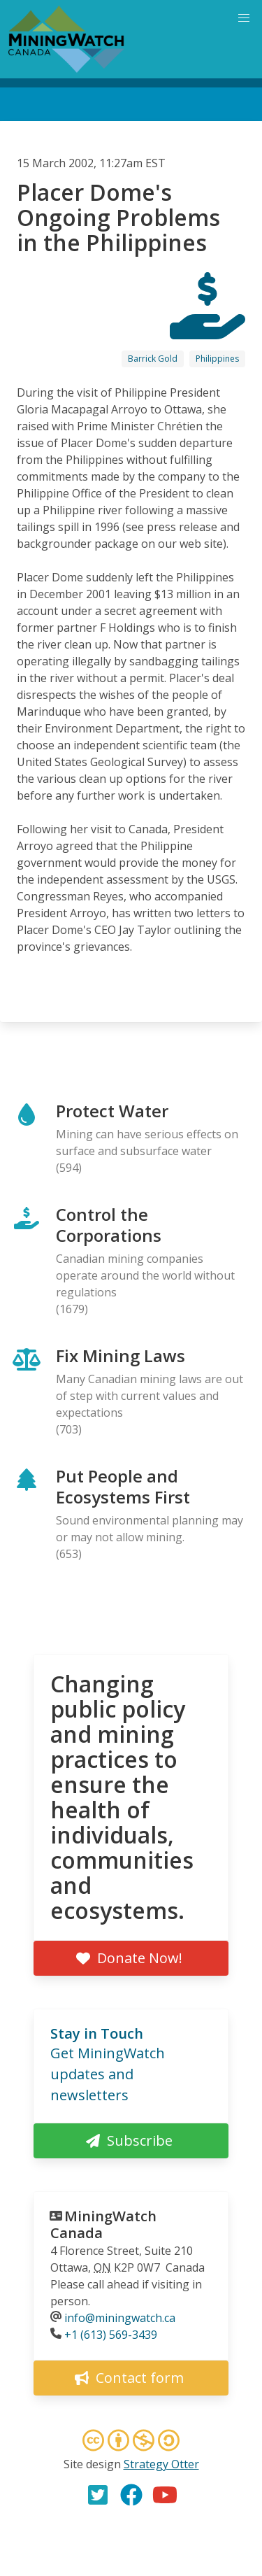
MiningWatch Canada (103, 2224)
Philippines (217, 359)
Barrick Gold (152, 359)
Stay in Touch (96, 2033)
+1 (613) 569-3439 (110, 2334)
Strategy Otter (161, 2464)
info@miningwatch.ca (119, 2318)
